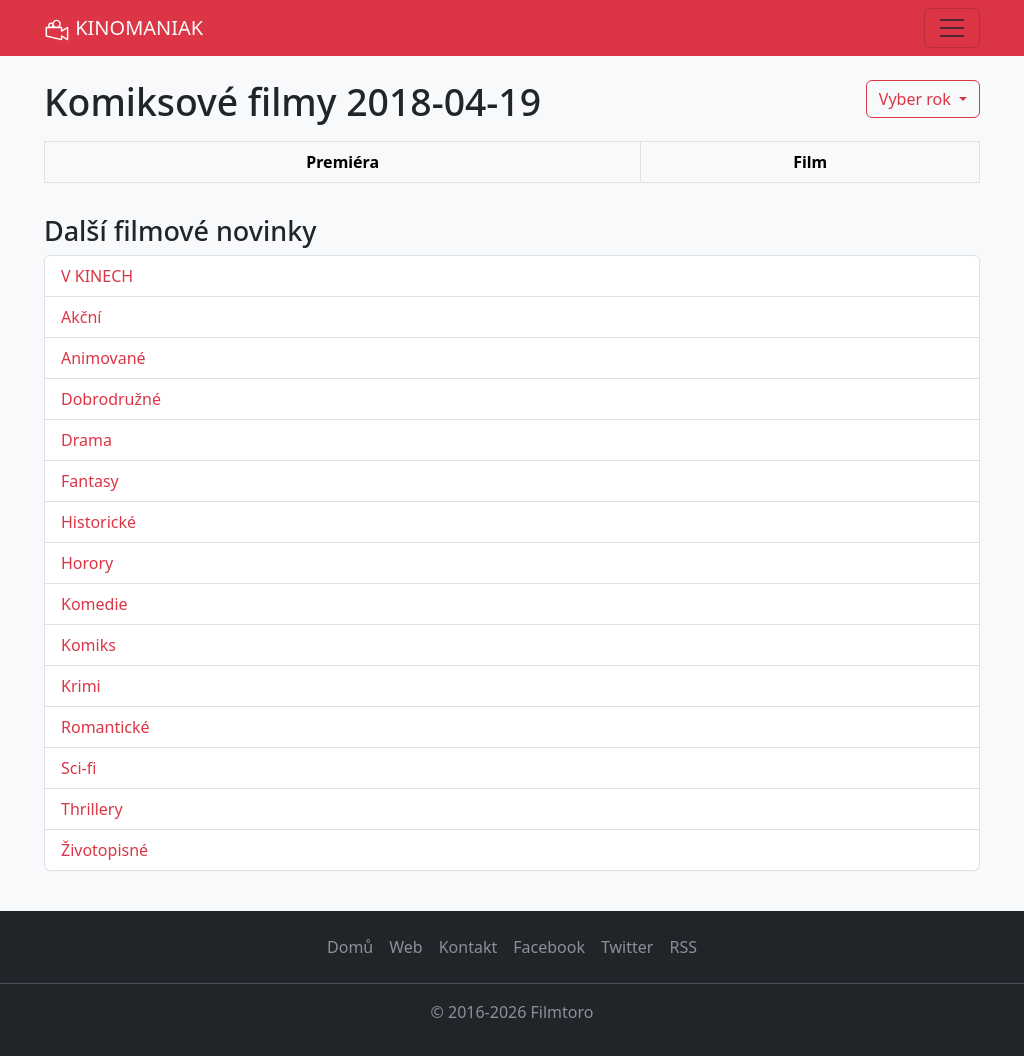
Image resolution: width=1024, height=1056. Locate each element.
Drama (86, 440)
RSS (683, 947)
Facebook (549, 947)
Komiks (88, 645)
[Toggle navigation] (952, 28)
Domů (350, 947)
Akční (81, 317)
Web (405, 947)
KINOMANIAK (123, 28)
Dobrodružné (111, 399)
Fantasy (90, 481)
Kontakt (468, 947)
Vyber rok (917, 99)
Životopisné (104, 850)
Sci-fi (78, 768)
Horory (87, 563)
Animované (103, 358)
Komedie (94, 604)
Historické (98, 522)
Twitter (627, 947)
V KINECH (97, 276)
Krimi (81, 686)
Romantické (105, 727)
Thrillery (92, 809)
